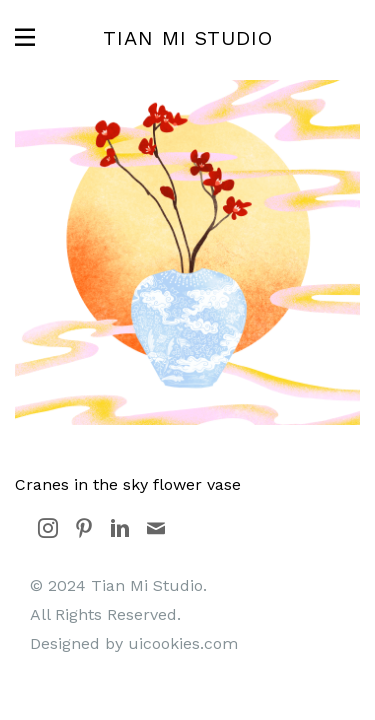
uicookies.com (183, 643)
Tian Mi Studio (188, 38)
